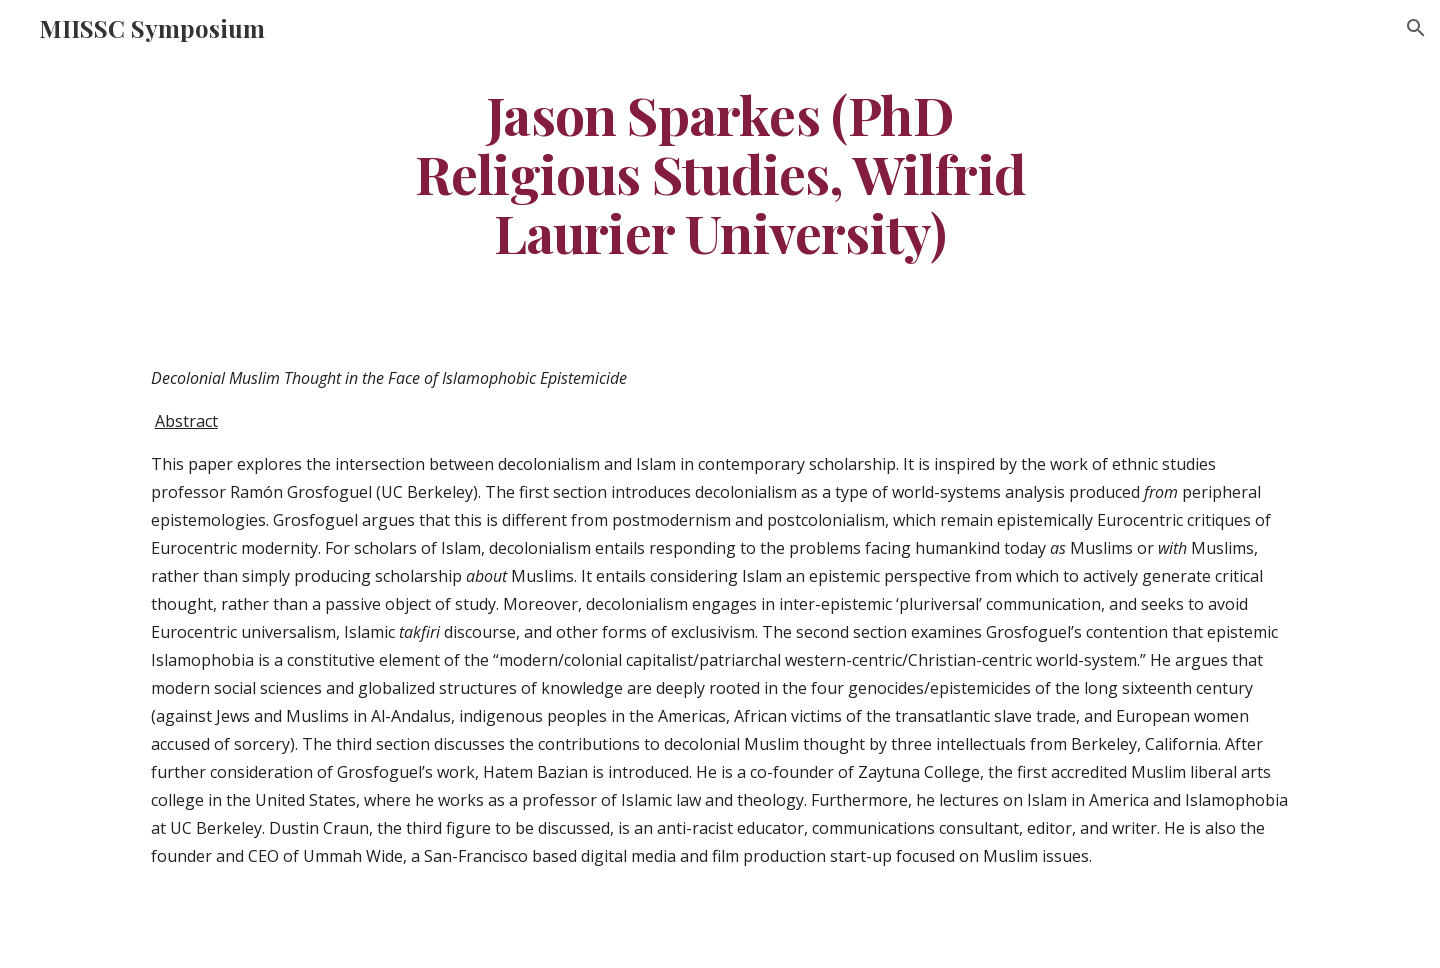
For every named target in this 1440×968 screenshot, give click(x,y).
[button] (1416, 28)
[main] (720, 173)
